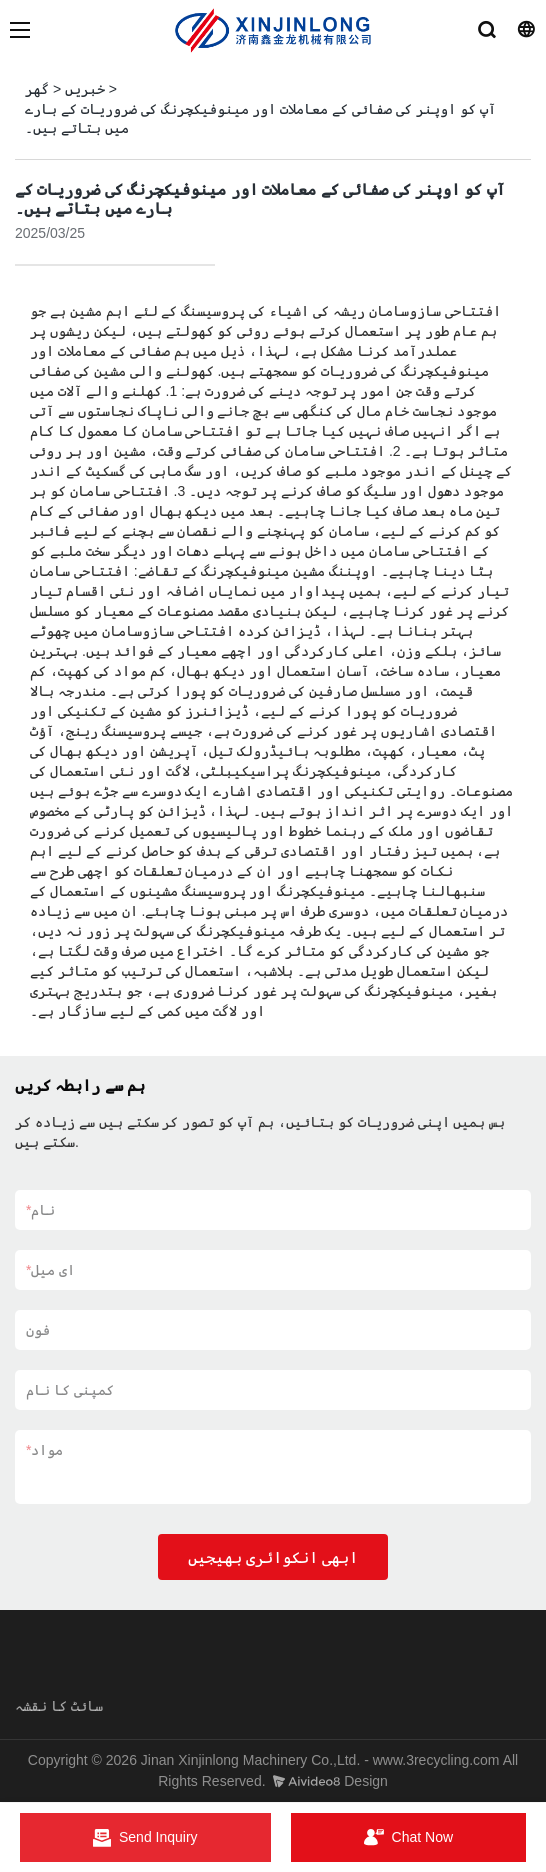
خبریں (85, 89)
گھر (37, 89)
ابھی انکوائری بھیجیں (273, 1557)
